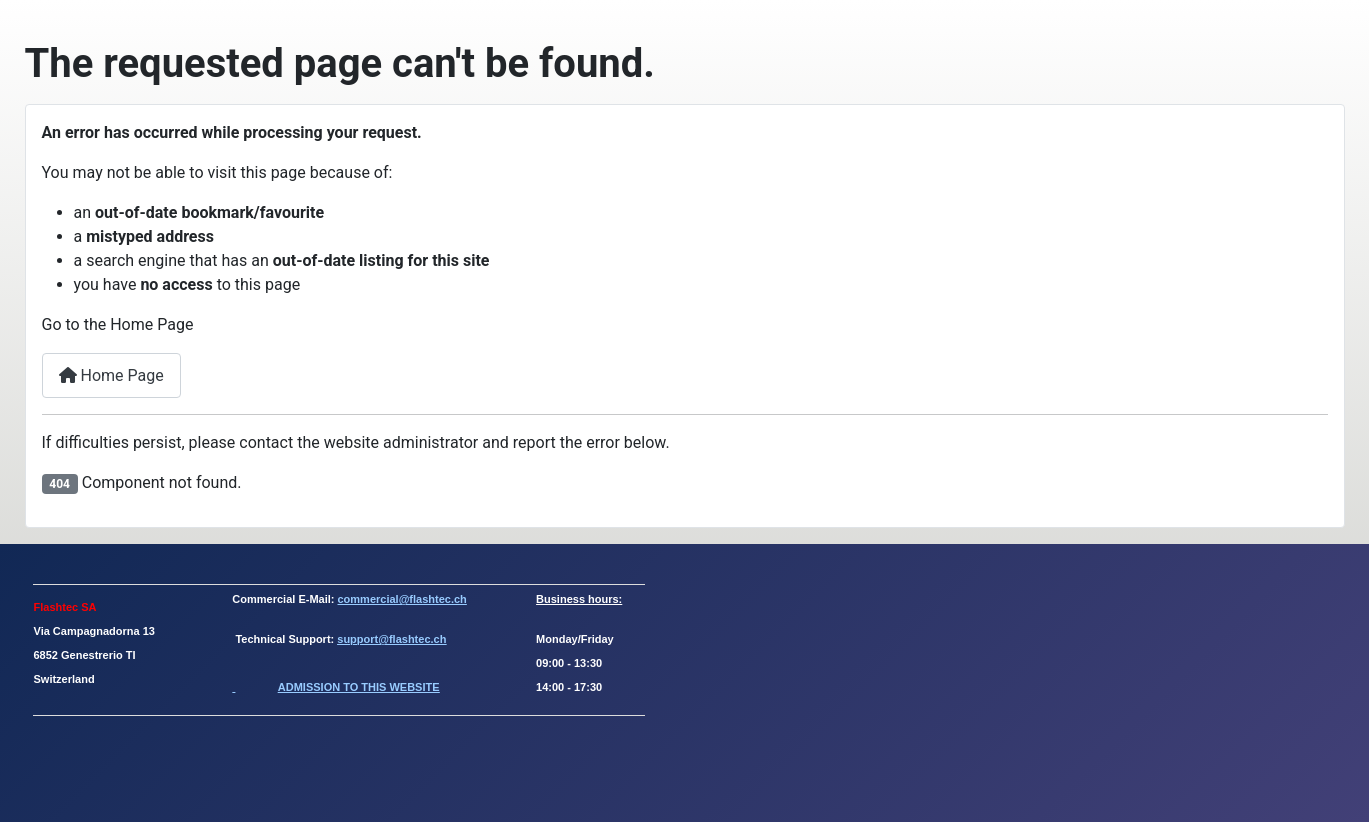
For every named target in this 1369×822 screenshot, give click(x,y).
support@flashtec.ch (391, 639)
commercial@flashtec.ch (402, 599)
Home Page (111, 375)
